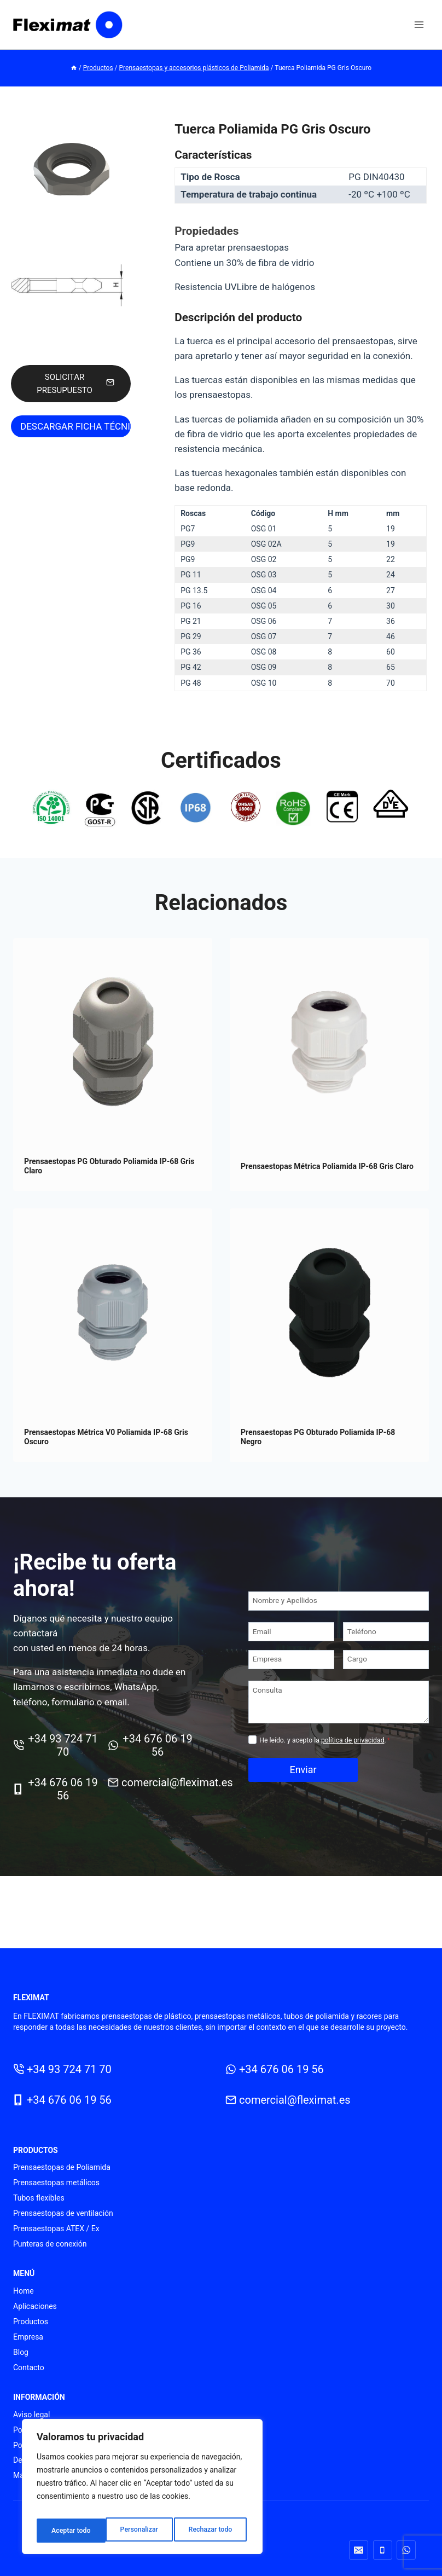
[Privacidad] (252, 1754)
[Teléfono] (386, 1646)
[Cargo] (386, 1674)
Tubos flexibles (39, 2197)
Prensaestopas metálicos (56, 2182)
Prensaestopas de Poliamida (62, 2167)
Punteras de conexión (49, 2243)
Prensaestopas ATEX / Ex (56, 2228)
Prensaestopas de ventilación (63, 2213)
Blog (20, 2352)
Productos (30, 2321)
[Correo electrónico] (358, 2550)
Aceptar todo (215, 2530)
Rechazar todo (141, 2530)
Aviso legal (31, 2414)
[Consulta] (338, 1716)
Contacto (28, 2367)
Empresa (28, 2336)
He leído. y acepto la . (324, 1755)
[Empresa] (291, 1674)
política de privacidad (353, 1755)
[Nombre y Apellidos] (338, 1615)
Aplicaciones (35, 2306)
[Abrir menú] (419, 24)
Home (23, 2290)
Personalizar (69, 2530)
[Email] (291, 1646)
